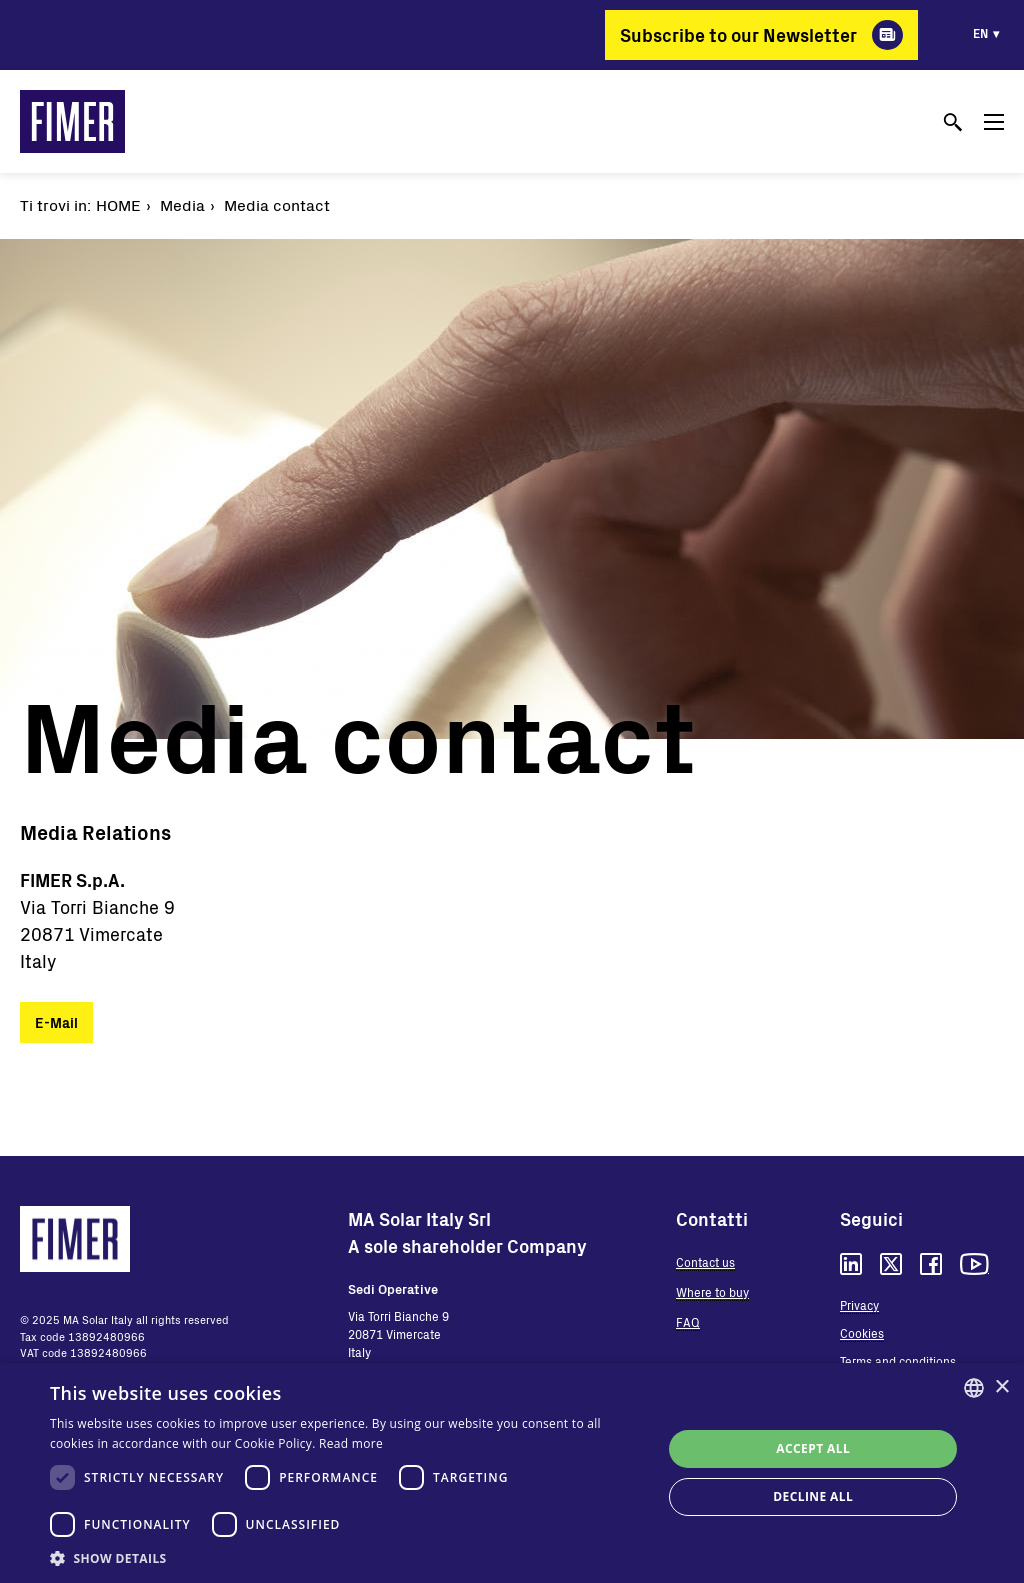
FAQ (688, 1322)
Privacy (859, 1305)
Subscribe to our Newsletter (738, 35)
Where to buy (712, 1292)
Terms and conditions (898, 1361)
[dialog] (512, 1473)
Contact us (705, 1262)
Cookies (862, 1333)
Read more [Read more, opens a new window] (351, 1443)
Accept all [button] (813, 1448)
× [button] (1001, 1387)
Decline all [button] (813, 1496)
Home (118, 204)
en (980, 33)
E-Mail (56, 1022)
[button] (347, 1558)
